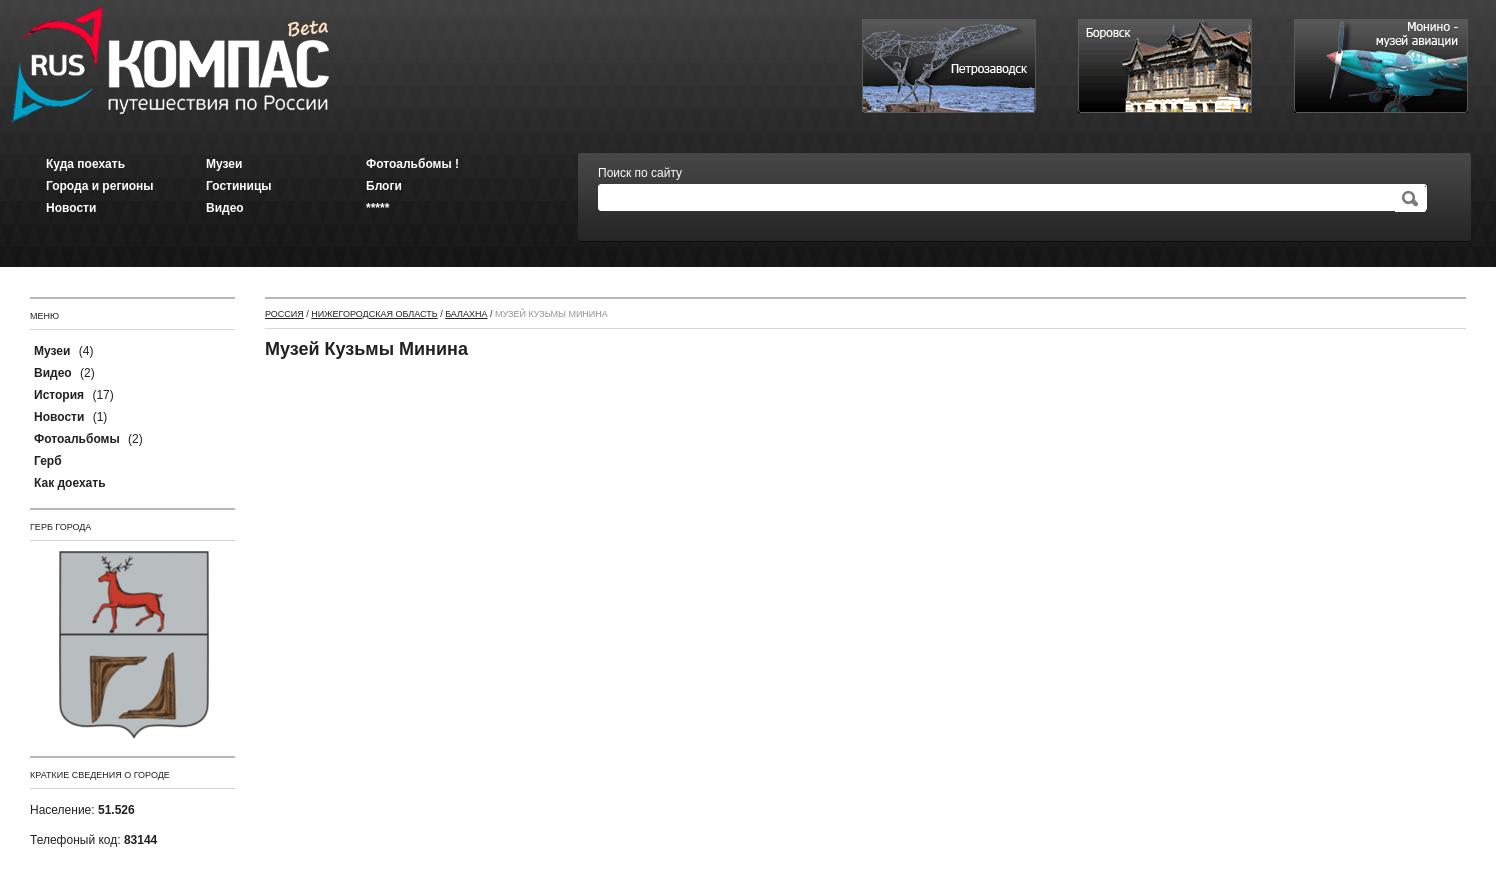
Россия (284, 314)
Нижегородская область (374, 314)
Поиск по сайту (640, 173)
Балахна (466, 314)
